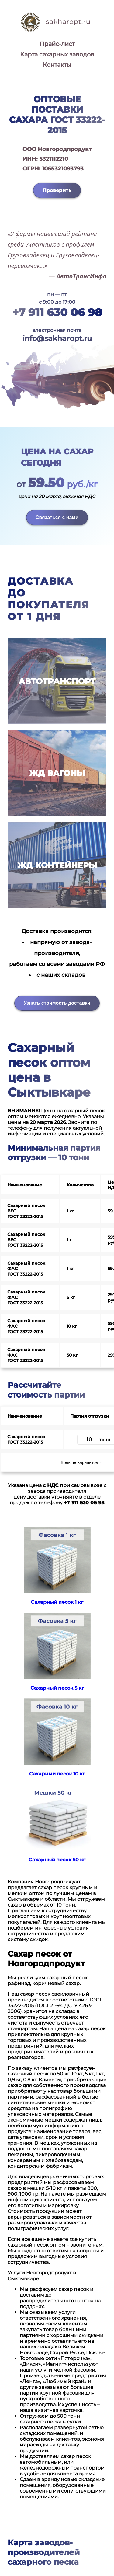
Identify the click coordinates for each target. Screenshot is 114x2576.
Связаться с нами (57, 517)
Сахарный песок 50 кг (57, 1860)
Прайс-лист (57, 43)
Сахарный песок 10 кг (57, 1774)
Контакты (57, 64)
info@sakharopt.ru (57, 338)
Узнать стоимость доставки (57, 1003)
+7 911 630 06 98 (57, 312)
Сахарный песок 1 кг (57, 1602)
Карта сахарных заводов (57, 54)
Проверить (57, 190)
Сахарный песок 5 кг (57, 1688)
